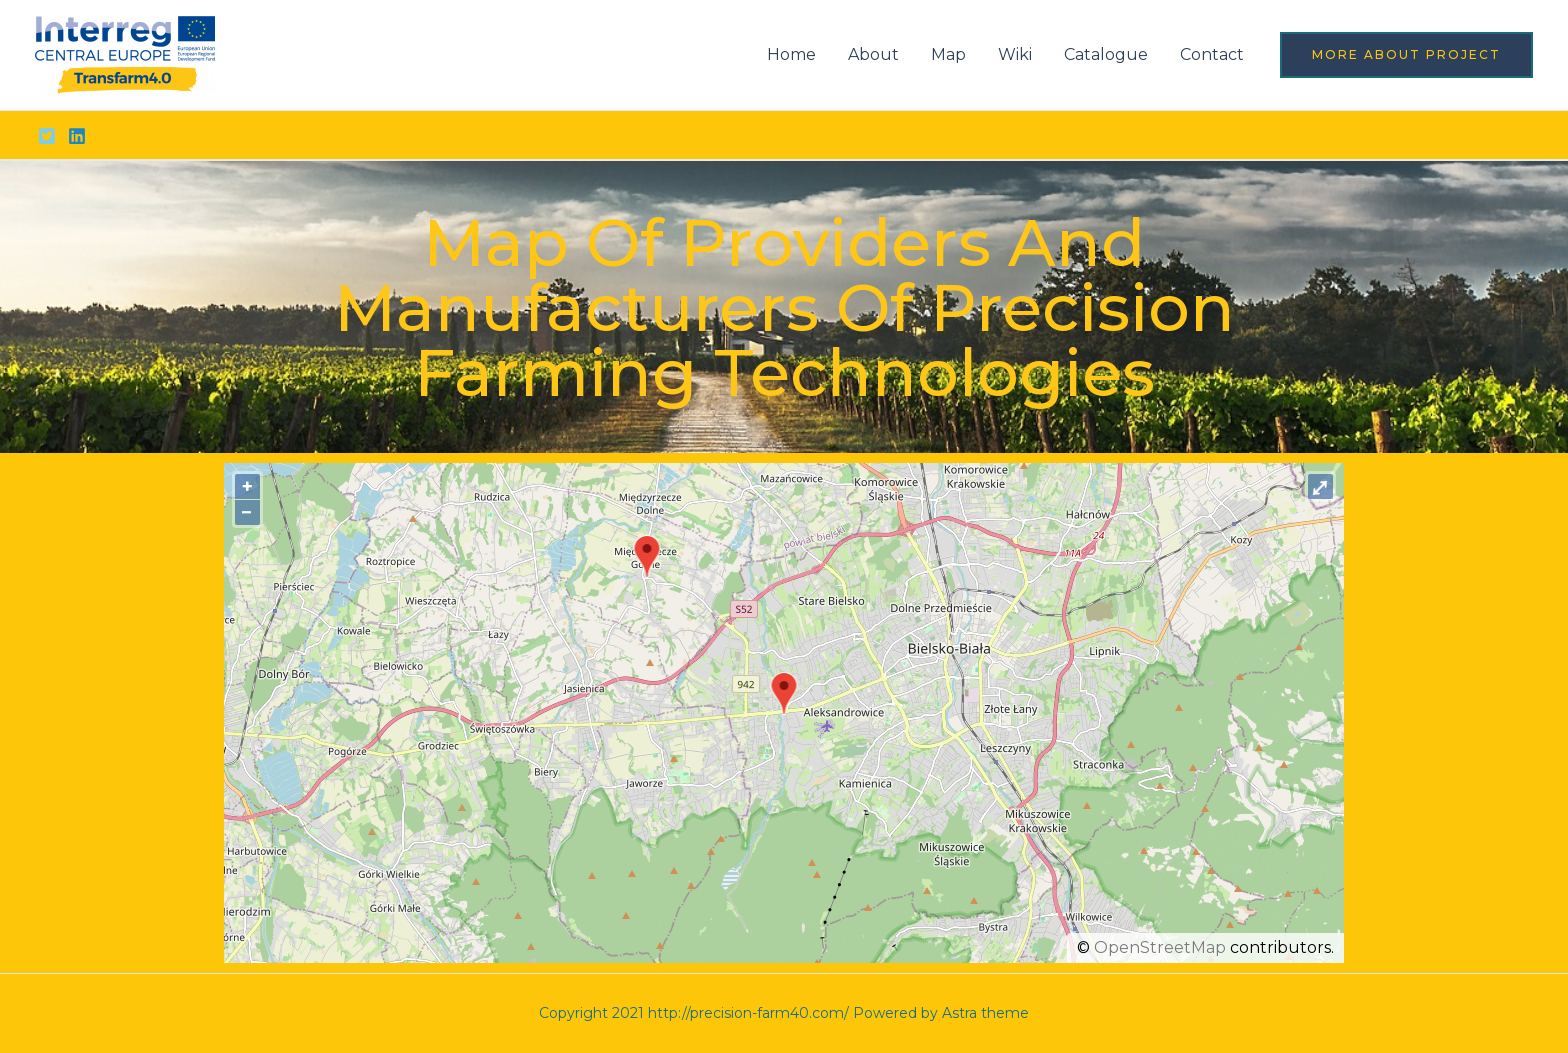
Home (791, 54)
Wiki (1015, 54)
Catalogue (1106, 54)
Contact (1212, 54)
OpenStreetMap (1160, 947)
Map (948, 54)
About (873, 54)
